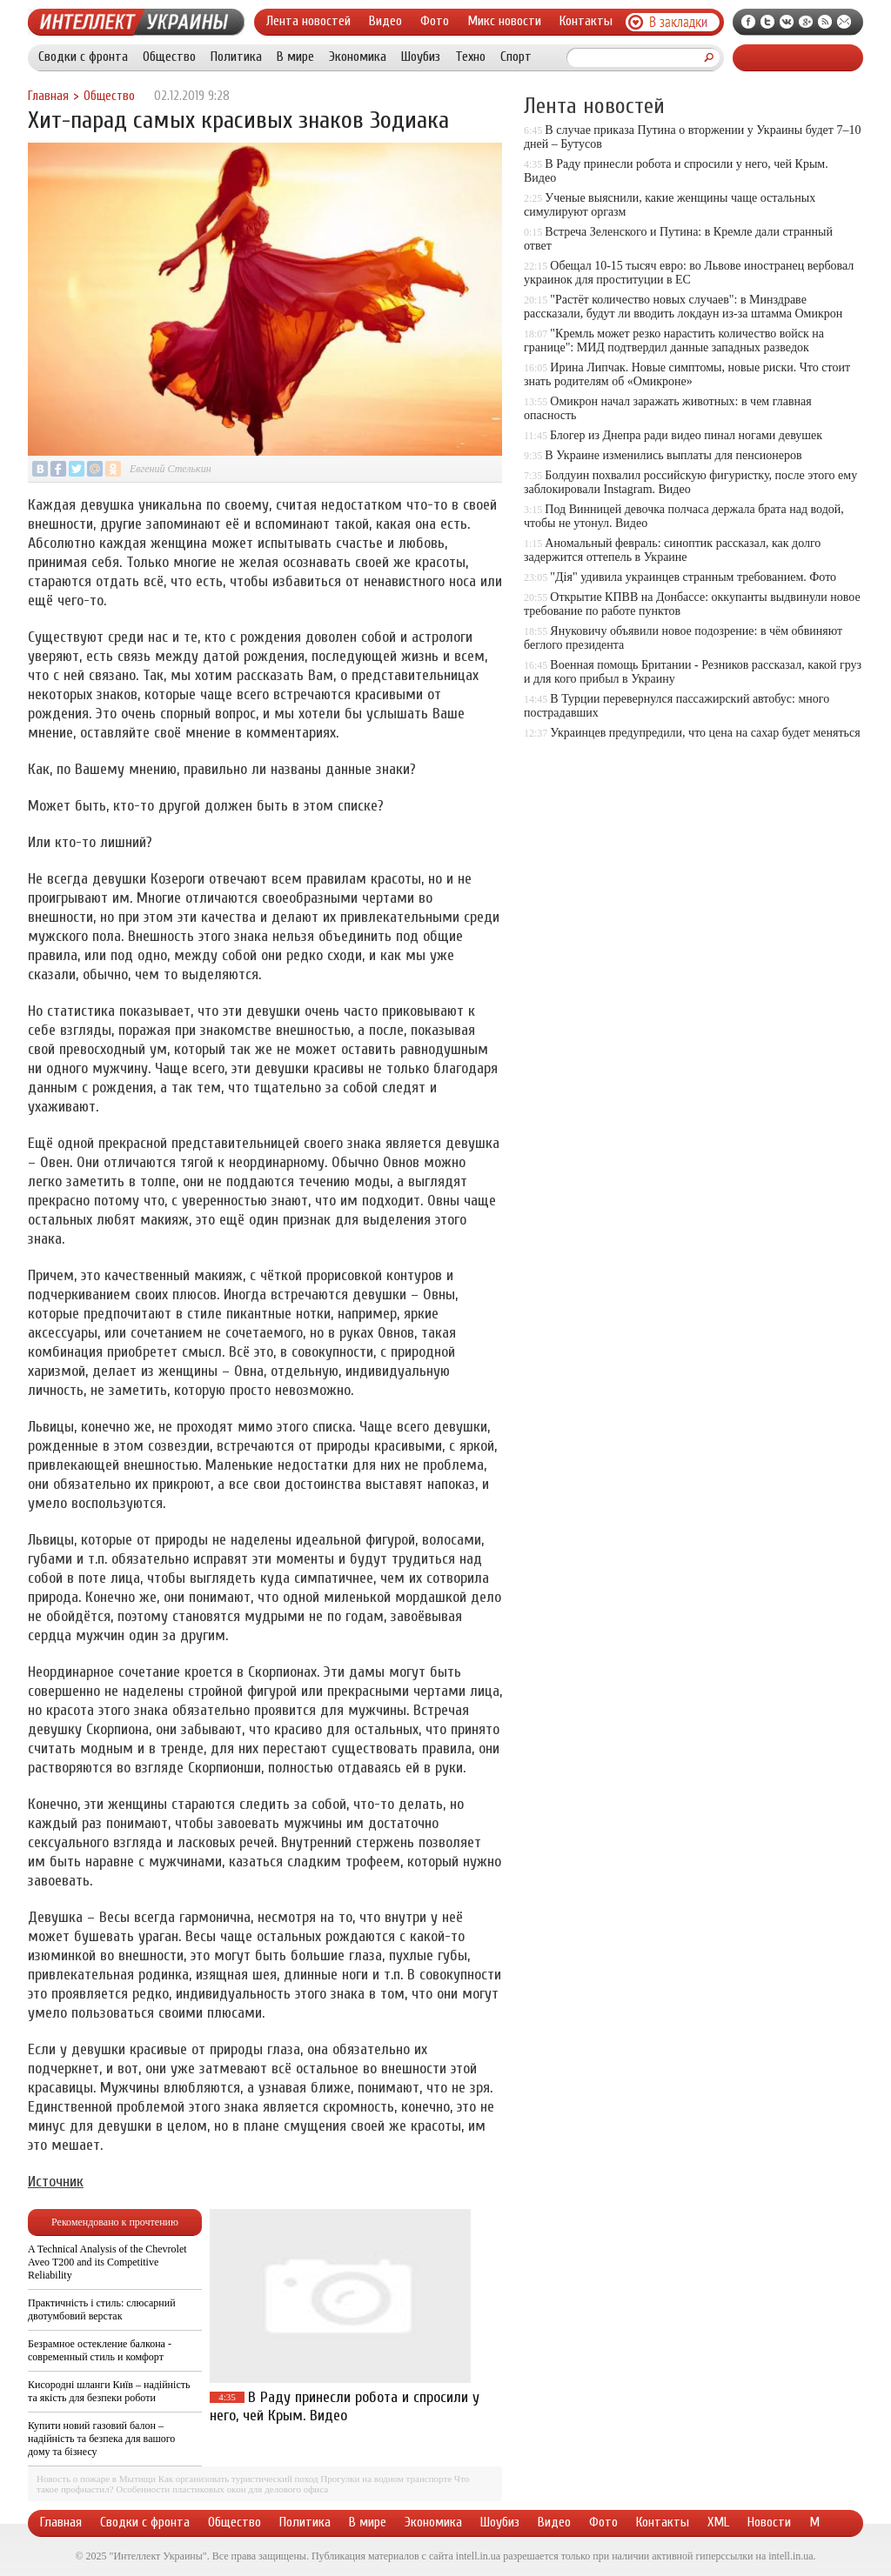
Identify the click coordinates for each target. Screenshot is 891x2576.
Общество (169, 56)
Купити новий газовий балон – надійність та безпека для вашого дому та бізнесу (101, 2438)
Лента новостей (308, 21)
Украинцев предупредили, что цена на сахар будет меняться (705, 732)
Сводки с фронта (83, 56)
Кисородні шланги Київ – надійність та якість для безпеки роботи (109, 2391)
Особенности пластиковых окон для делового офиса (222, 2489)
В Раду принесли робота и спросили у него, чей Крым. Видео (344, 2406)
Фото (434, 21)
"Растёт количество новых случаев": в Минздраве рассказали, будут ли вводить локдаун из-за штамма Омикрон (683, 306)
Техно (470, 56)
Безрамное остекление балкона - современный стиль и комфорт (99, 2350)
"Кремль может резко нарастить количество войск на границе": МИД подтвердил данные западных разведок (674, 340)
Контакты (586, 21)
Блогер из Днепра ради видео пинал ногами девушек (686, 435)
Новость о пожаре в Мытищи (96, 2478)
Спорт (516, 56)
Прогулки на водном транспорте (386, 2478)
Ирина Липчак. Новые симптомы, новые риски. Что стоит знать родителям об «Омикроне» (687, 374)
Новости (769, 2522)
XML (718, 2522)
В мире (295, 56)
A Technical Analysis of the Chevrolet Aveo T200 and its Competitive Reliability (107, 2262)
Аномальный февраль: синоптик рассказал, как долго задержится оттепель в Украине (672, 550)
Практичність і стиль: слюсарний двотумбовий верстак (102, 2309)
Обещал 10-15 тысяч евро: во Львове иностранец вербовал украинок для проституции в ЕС (689, 272)
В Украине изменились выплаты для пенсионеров (673, 455)
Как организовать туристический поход (238, 2478)
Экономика (357, 56)
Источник (56, 2181)
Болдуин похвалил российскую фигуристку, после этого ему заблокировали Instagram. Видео (690, 482)
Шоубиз (420, 56)
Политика (236, 56)
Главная (48, 96)
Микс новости (504, 21)
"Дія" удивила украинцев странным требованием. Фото (693, 577)
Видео (385, 21)
